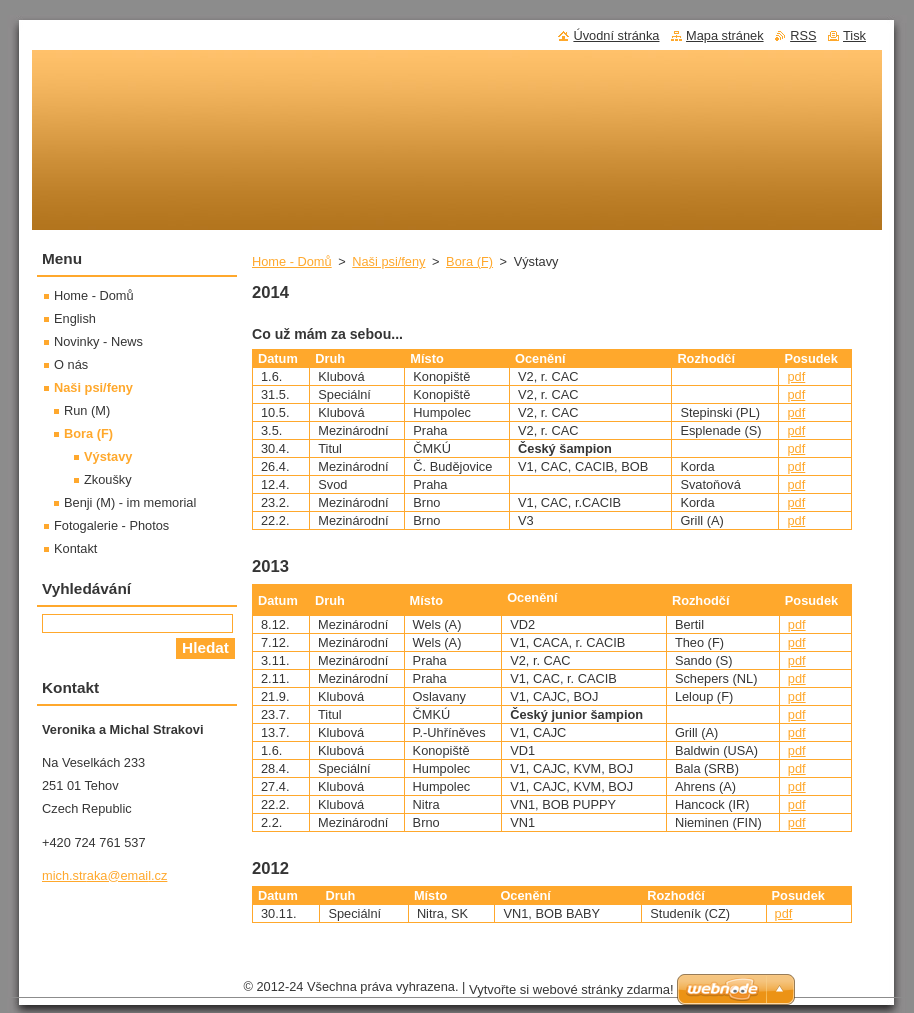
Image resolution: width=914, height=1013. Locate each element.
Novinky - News (98, 341)
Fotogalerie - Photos (111, 525)
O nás (71, 364)
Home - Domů (292, 261)
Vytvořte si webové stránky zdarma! (571, 994)
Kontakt (75, 548)
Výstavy (108, 456)
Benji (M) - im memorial (130, 502)
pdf (796, 376)
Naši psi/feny (388, 261)
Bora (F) (469, 261)
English (75, 318)
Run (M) (87, 410)
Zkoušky (108, 479)
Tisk (854, 35)
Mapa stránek (725, 35)
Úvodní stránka (616, 35)
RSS (803, 35)
